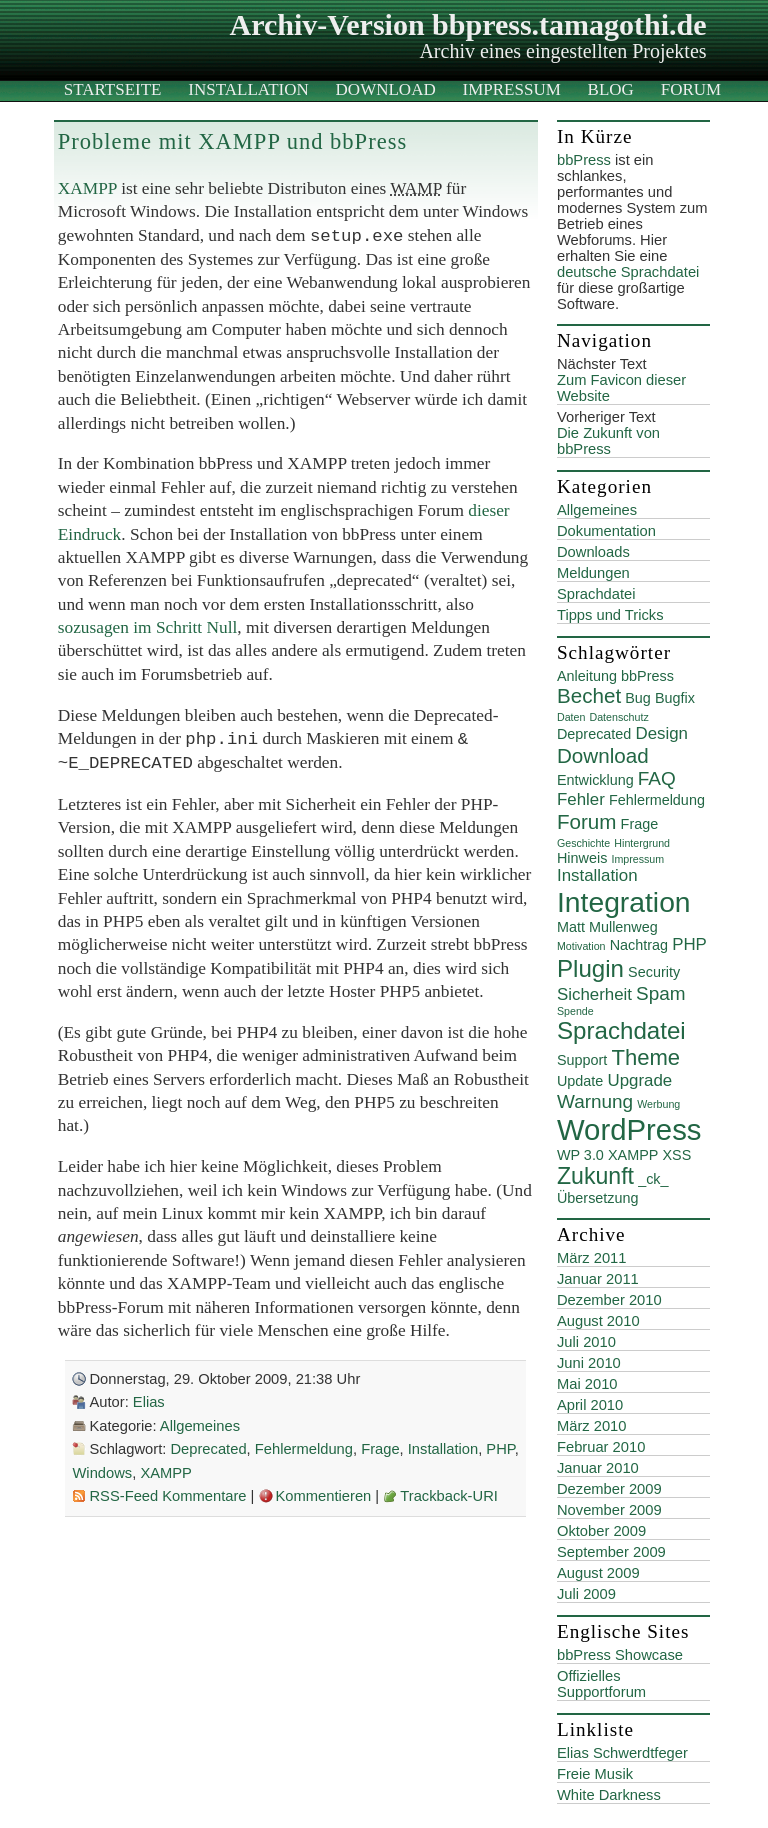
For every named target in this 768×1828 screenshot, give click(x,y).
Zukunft (595, 1176)
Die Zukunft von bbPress (608, 441)
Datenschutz (618, 717)
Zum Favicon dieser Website (621, 388)
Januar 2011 (598, 1279)
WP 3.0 (580, 1155)
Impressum (512, 89)
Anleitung (587, 676)
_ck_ (653, 1179)
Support (582, 1060)
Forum (691, 89)
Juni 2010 (589, 1363)
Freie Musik (595, 1774)
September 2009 (611, 1552)
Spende (575, 1011)
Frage (380, 1449)
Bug (638, 698)
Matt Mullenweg (607, 927)
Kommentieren (324, 1496)
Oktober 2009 (601, 1531)
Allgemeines (200, 1426)
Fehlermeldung (304, 1449)
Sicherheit (594, 994)
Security (654, 972)
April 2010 (590, 1405)
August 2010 (598, 1321)
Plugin (590, 968)
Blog (611, 89)
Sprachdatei (596, 594)
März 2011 (592, 1258)
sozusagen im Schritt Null (148, 627)
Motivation (581, 946)
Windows (102, 1473)
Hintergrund (642, 843)
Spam (661, 993)
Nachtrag (639, 945)
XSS (676, 1155)
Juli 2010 (586, 1342)
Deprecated (208, 1449)
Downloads (593, 552)
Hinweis (582, 858)
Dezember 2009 (609, 1489)
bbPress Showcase (620, 1655)
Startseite (113, 89)
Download (386, 89)
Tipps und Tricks (610, 615)
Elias (149, 1402)
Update (580, 1081)
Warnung (595, 1101)
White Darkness (609, 1795)
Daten (571, 717)
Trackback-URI (449, 1496)
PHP (500, 1449)
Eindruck (90, 534)
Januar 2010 (598, 1468)
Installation (248, 89)
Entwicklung (595, 780)
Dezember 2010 (609, 1300)
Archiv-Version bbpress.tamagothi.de (468, 24)
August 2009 (598, 1573)
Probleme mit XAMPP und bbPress (232, 141)
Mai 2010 (587, 1384)
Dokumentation (606, 531)
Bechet (589, 695)
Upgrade (639, 1080)
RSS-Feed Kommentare (167, 1496)
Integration (624, 902)
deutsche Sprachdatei (628, 272)
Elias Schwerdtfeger (622, 1753)
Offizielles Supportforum (601, 1684)
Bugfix (675, 698)
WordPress (629, 1129)
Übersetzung (598, 1198)
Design (661, 733)
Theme (645, 1057)
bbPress (584, 160)
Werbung (658, 1104)
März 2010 (592, 1426)
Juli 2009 (586, 1594)
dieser (488, 510)
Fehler (581, 799)
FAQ (657, 778)
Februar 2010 (601, 1447)
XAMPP (87, 188)
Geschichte (583, 843)
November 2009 (609, 1510)
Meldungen (593, 573)
